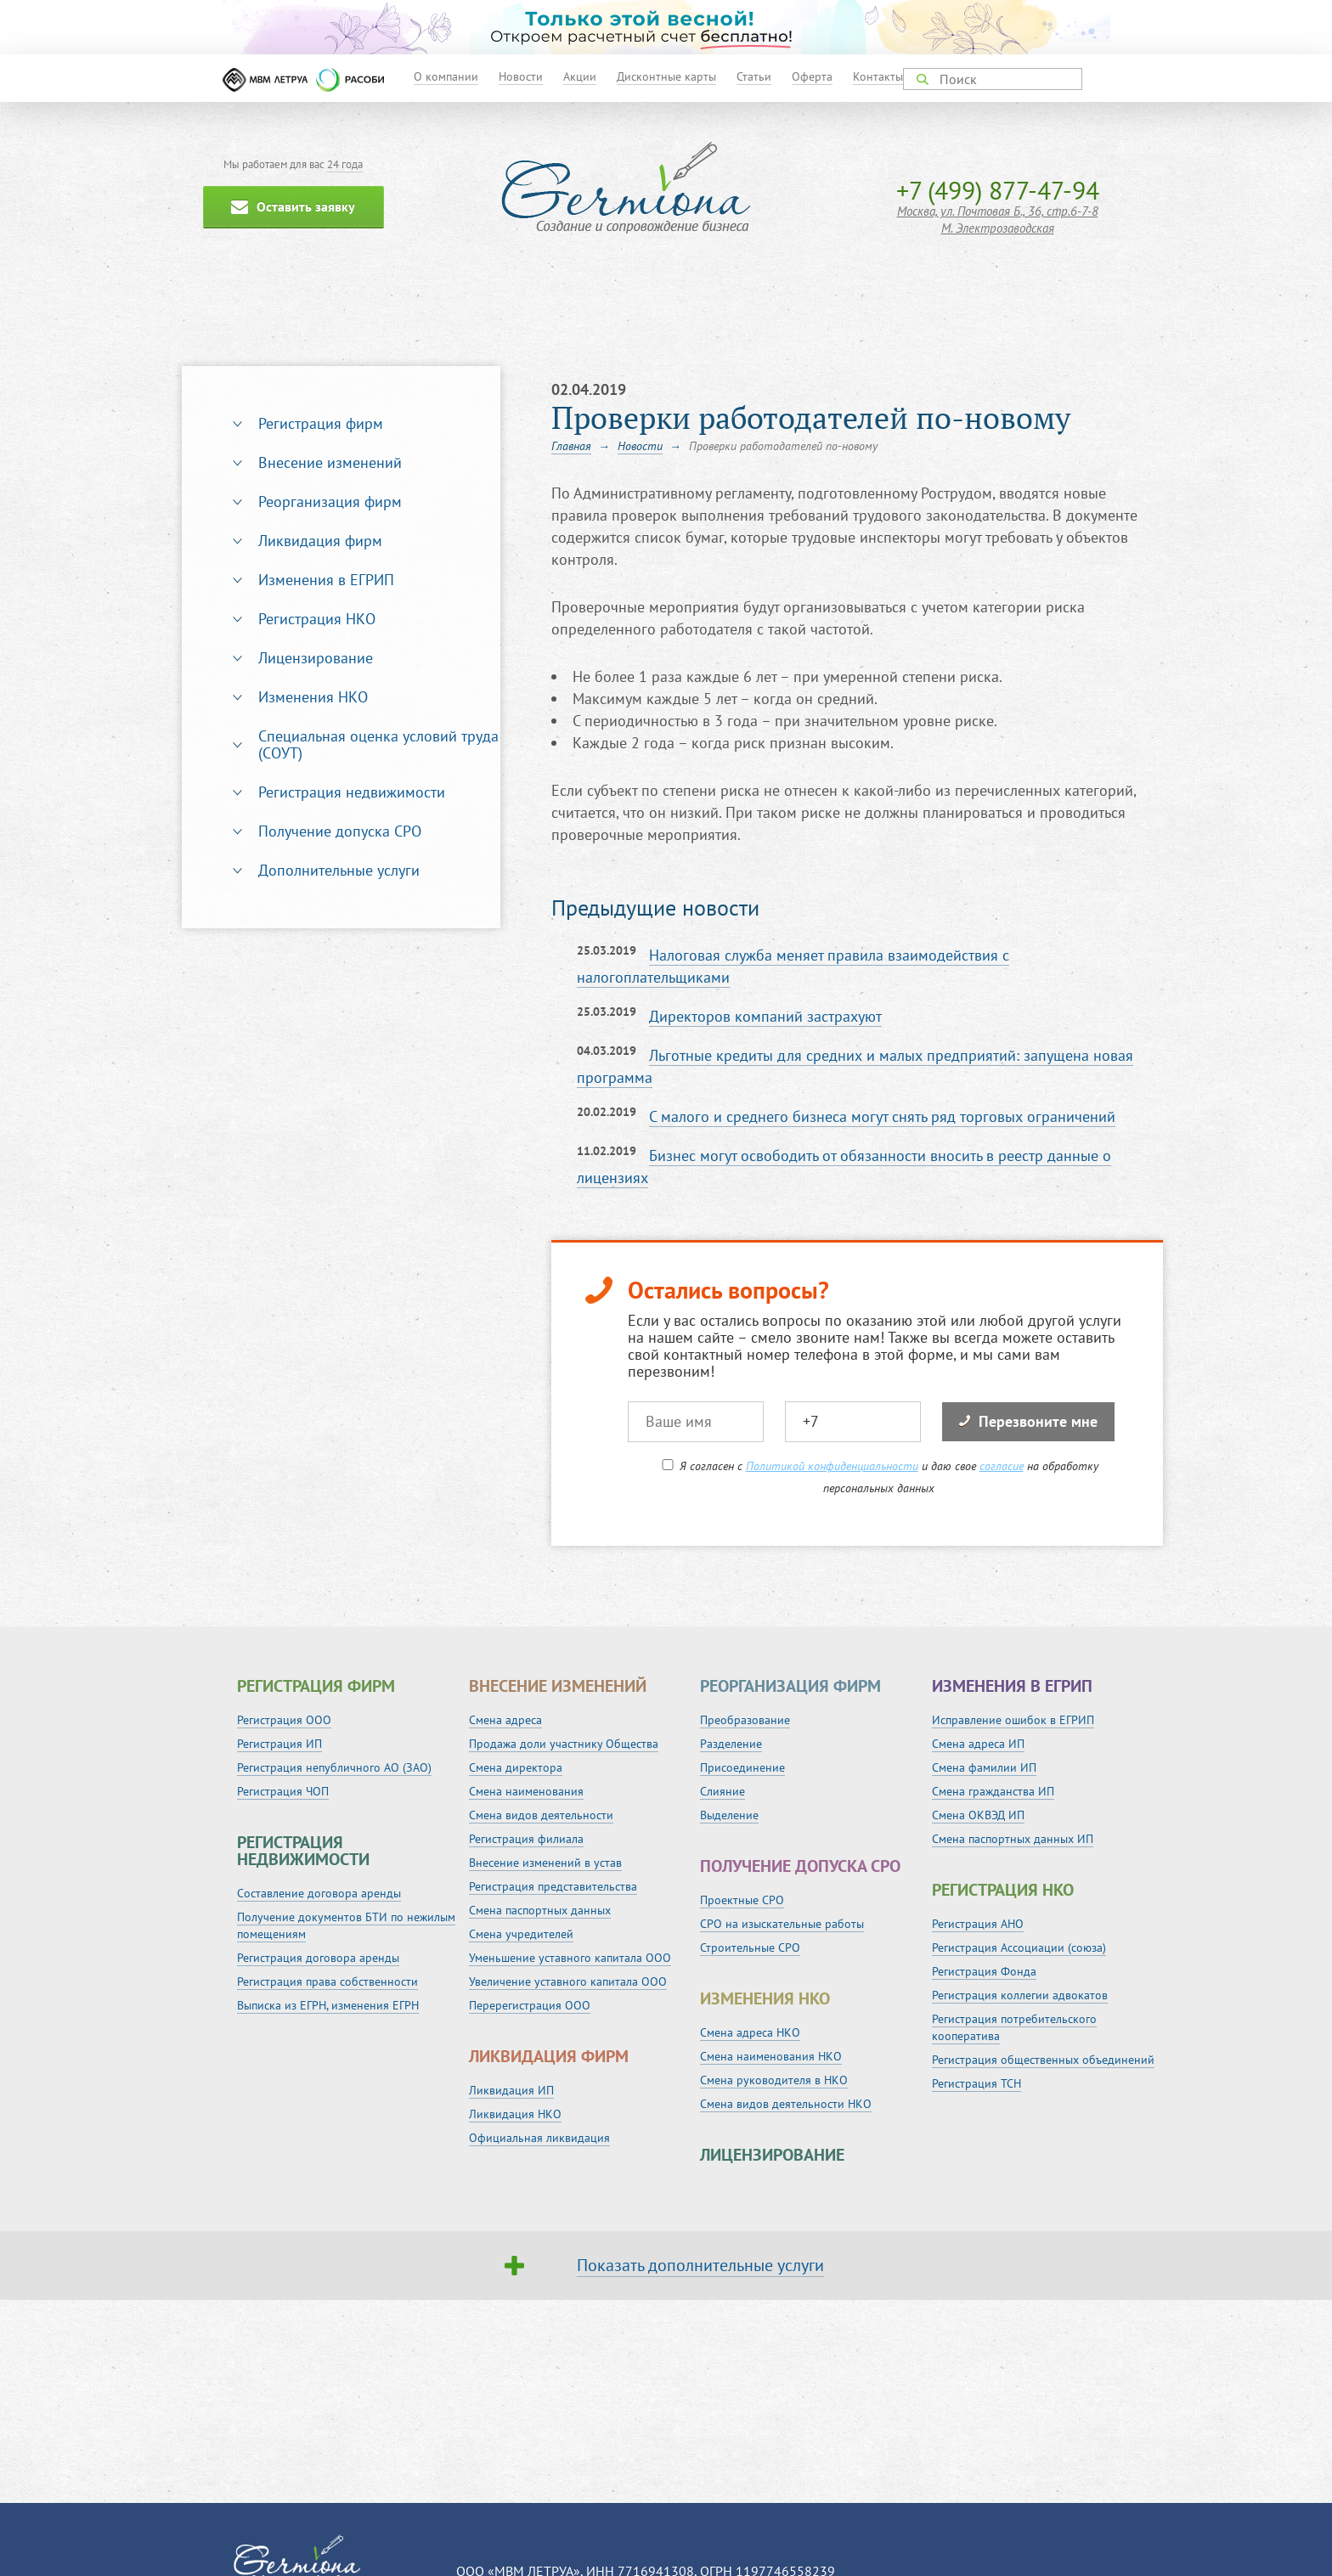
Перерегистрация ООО (529, 2005)
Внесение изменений (330, 462)
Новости (521, 76)
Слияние (722, 1791)
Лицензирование (315, 658)
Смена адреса (505, 1720)
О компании (446, 76)
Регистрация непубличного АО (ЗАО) (334, 1767)
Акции (579, 76)
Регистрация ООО (284, 1720)
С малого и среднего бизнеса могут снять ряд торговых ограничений (882, 1116)
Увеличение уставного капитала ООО (568, 1981)
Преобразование (745, 1720)
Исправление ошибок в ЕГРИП (1013, 1720)
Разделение (731, 1743)
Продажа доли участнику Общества (563, 1743)
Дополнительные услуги (339, 870)
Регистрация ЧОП (283, 1791)
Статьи (754, 76)
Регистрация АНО (978, 1923)
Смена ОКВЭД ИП (978, 1815)
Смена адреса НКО (750, 2032)
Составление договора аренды (319, 1893)
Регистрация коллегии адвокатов (1020, 1995)
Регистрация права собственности (327, 1981)
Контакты (878, 76)
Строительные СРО (750, 1947)
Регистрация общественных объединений (1043, 2059)
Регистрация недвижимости (351, 792)
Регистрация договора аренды (318, 1957)
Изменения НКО (313, 697)
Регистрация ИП (279, 1743)
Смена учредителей (521, 1934)
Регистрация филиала (526, 1838)
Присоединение (742, 1767)
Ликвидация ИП (511, 2090)
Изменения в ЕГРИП (326, 579)
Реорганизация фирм (330, 501)
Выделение (729, 1815)
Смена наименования (526, 1791)
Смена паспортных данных (540, 1910)
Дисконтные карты (666, 76)
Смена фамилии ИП (984, 1767)
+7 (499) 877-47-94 (997, 189)
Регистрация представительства (553, 1886)
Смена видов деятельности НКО (786, 2103)
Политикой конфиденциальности (832, 1466)
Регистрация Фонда (984, 1971)
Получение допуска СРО (339, 831)
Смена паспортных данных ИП (1012, 1838)
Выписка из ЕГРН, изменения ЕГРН (328, 2005)
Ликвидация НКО (515, 2114)
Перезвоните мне (1028, 1421)
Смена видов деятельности (541, 1815)
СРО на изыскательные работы (782, 1923)
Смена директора (515, 1767)
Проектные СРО (742, 1900)
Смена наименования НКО (771, 2056)
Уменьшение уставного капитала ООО (570, 1957)
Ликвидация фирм (320, 540)
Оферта (812, 76)
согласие (1001, 1466)
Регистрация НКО (316, 618)
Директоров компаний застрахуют (765, 1016)
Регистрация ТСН (976, 2083)
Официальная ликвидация (539, 2137)
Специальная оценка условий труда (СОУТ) (378, 744)
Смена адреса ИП (978, 1743)
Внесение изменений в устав (545, 1862)
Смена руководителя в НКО (774, 2080)
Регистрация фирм (320, 423)
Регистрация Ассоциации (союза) (1019, 1947)
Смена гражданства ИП (993, 1791)
